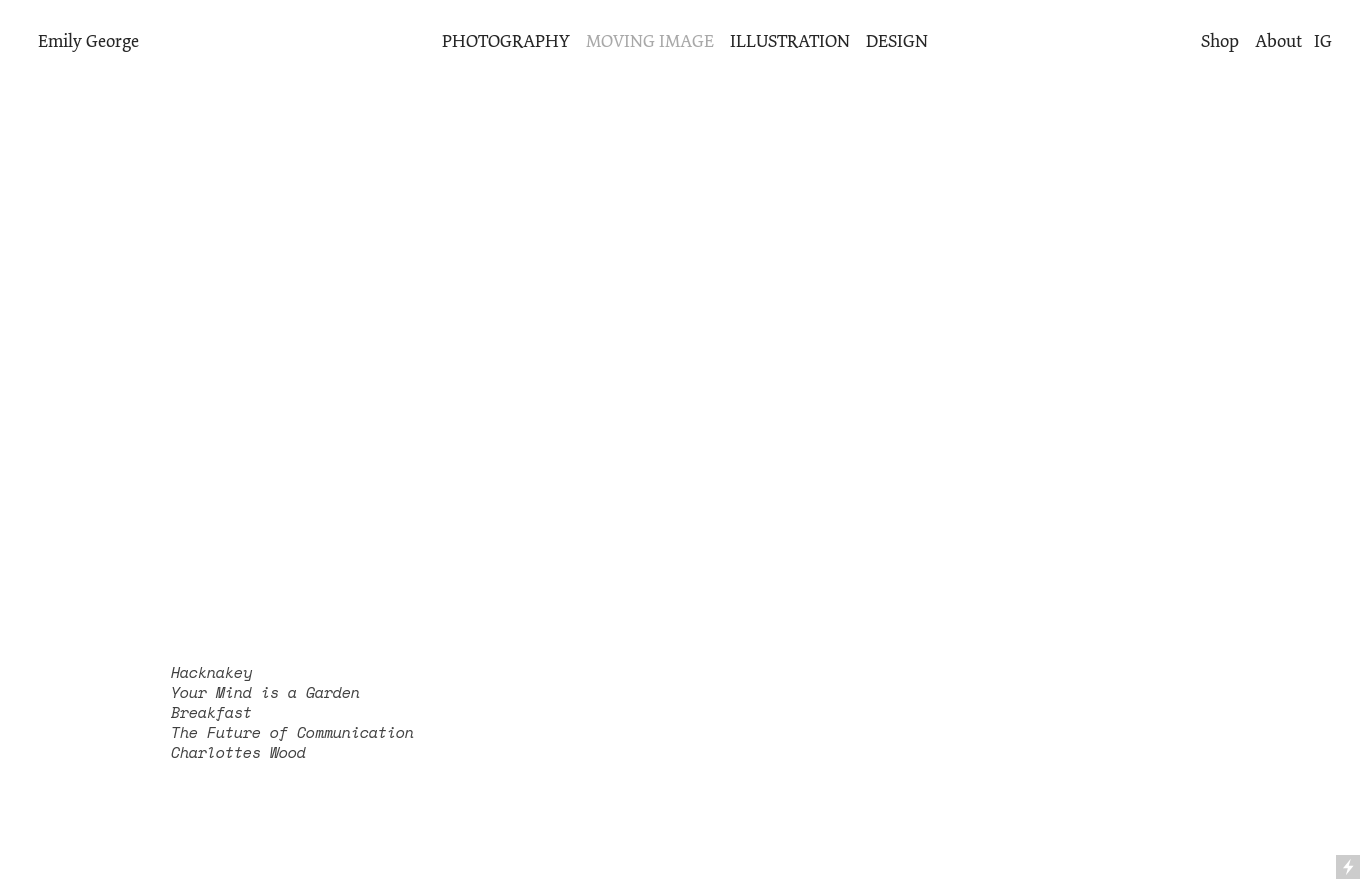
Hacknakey (211, 672)
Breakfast (211, 712)
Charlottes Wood (238, 752)
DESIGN (897, 41)
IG (1323, 41)
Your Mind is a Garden (265, 692)
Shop (1220, 41)
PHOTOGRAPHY (506, 41)
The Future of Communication (292, 732)
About (1278, 41)
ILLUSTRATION (790, 41)
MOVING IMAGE (650, 41)
